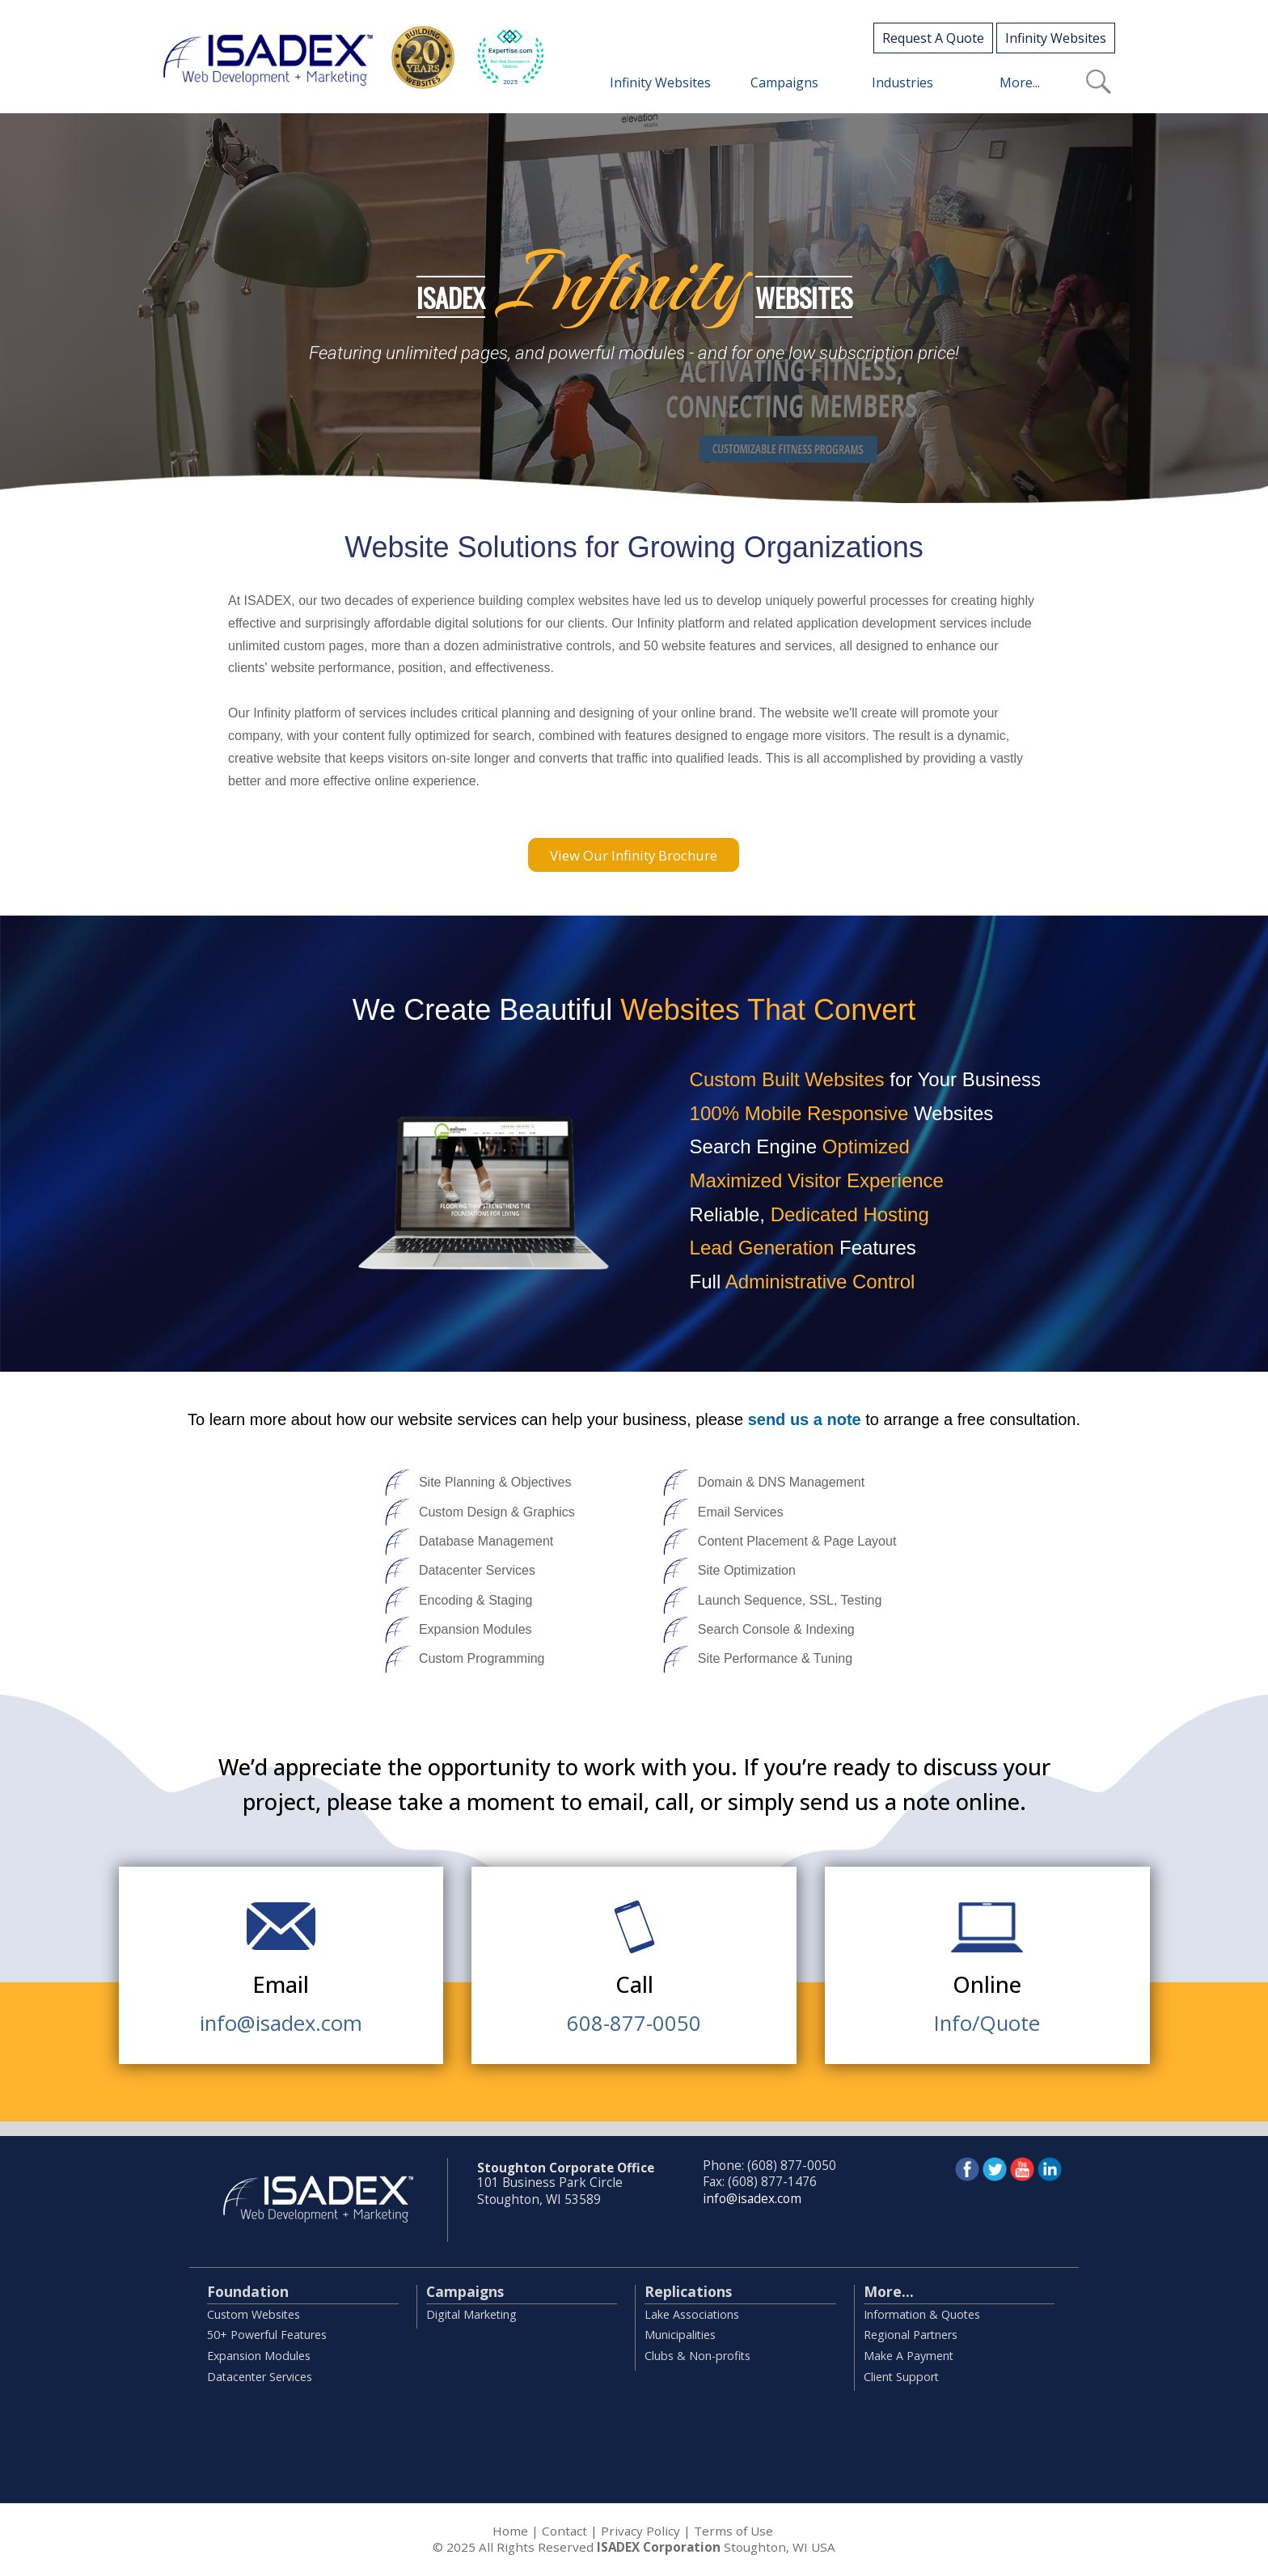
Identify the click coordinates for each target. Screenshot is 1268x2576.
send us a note (804, 1419)
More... (889, 2291)
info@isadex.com (281, 2020)
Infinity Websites (1055, 38)
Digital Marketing (471, 2314)
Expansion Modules (259, 2355)
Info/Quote (987, 2020)
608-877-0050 (634, 2020)
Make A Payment (908, 2355)
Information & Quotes (922, 2314)
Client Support (901, 2376)
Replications (688, 2291)
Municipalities (680, 2334)
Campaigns (465, 2291)
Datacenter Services (259, 2376)
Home (510, 2531)
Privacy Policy (640, 2531)
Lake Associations (692, 2314)
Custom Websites (253, 2314)
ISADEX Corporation (659, 2547)
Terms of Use (733, 2531)
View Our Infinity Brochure (633, 855)
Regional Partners (910, 2334)
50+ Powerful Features (267, 2334)
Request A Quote (933, 38)
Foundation (248, 2291)
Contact (564, 2531)
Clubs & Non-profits (697, 2355)
